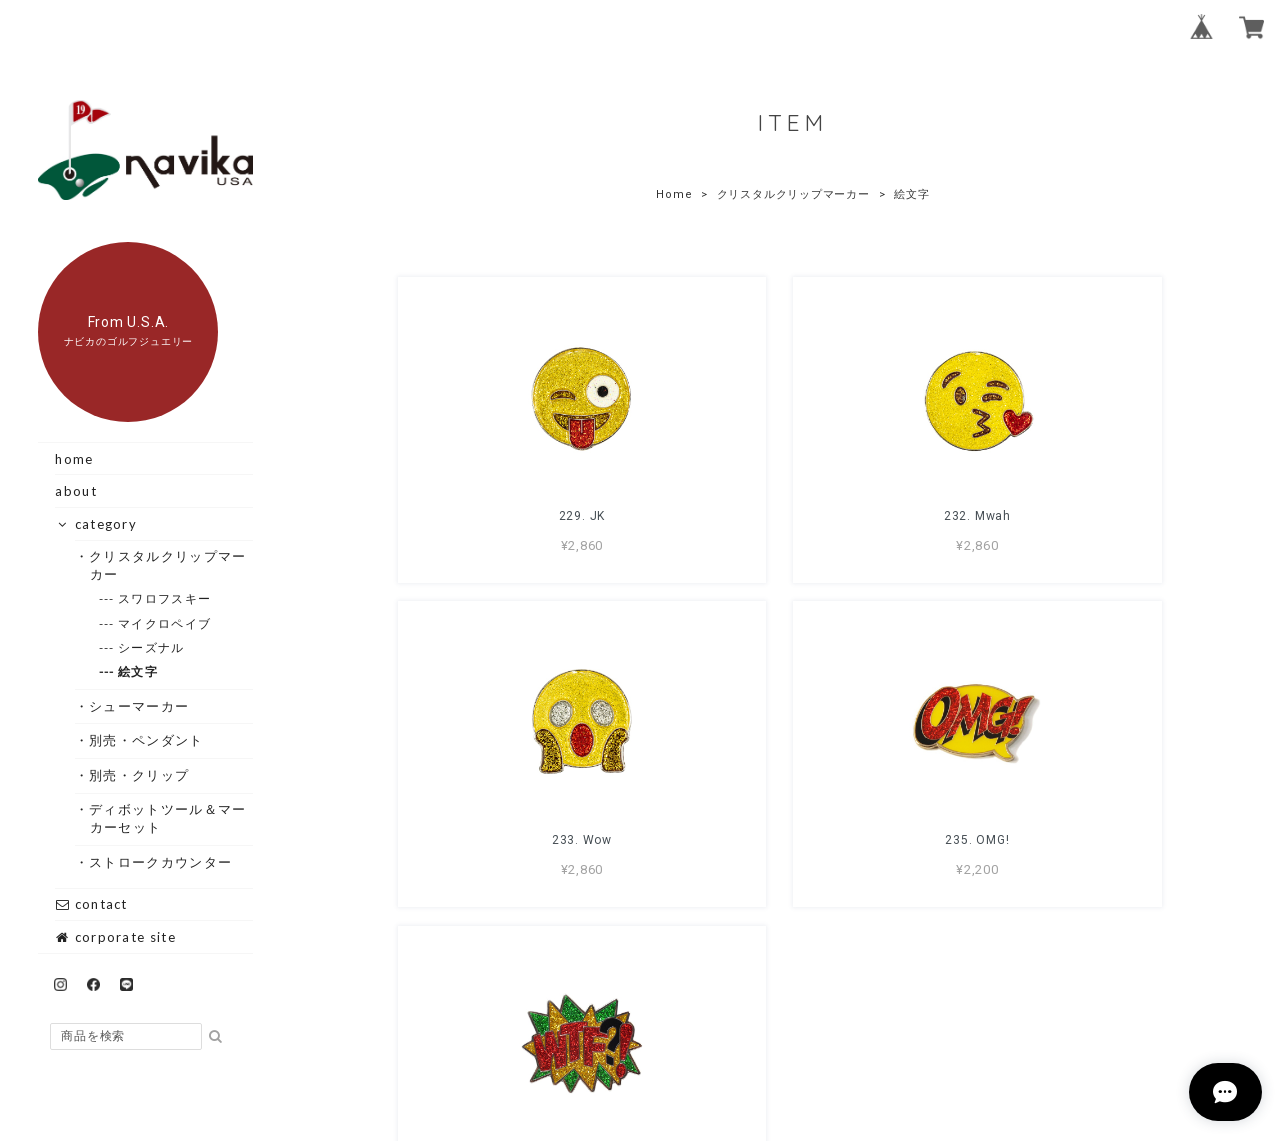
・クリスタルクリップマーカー (168, 565)
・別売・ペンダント (147, 740)
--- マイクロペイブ (165, 623)
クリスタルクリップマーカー (793, 194)
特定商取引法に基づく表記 (856, 1025)
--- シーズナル (152, 647)
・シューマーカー (139, 706)
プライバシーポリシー (682, 1025)
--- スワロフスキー (165, 598)
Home (674, 194)
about (76, 491)
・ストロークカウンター (161, 862)
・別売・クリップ (139, 775)
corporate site (115, 937)
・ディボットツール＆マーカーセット (168, 818)
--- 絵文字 (138, 671)
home (74, 459)
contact (91, 904)
